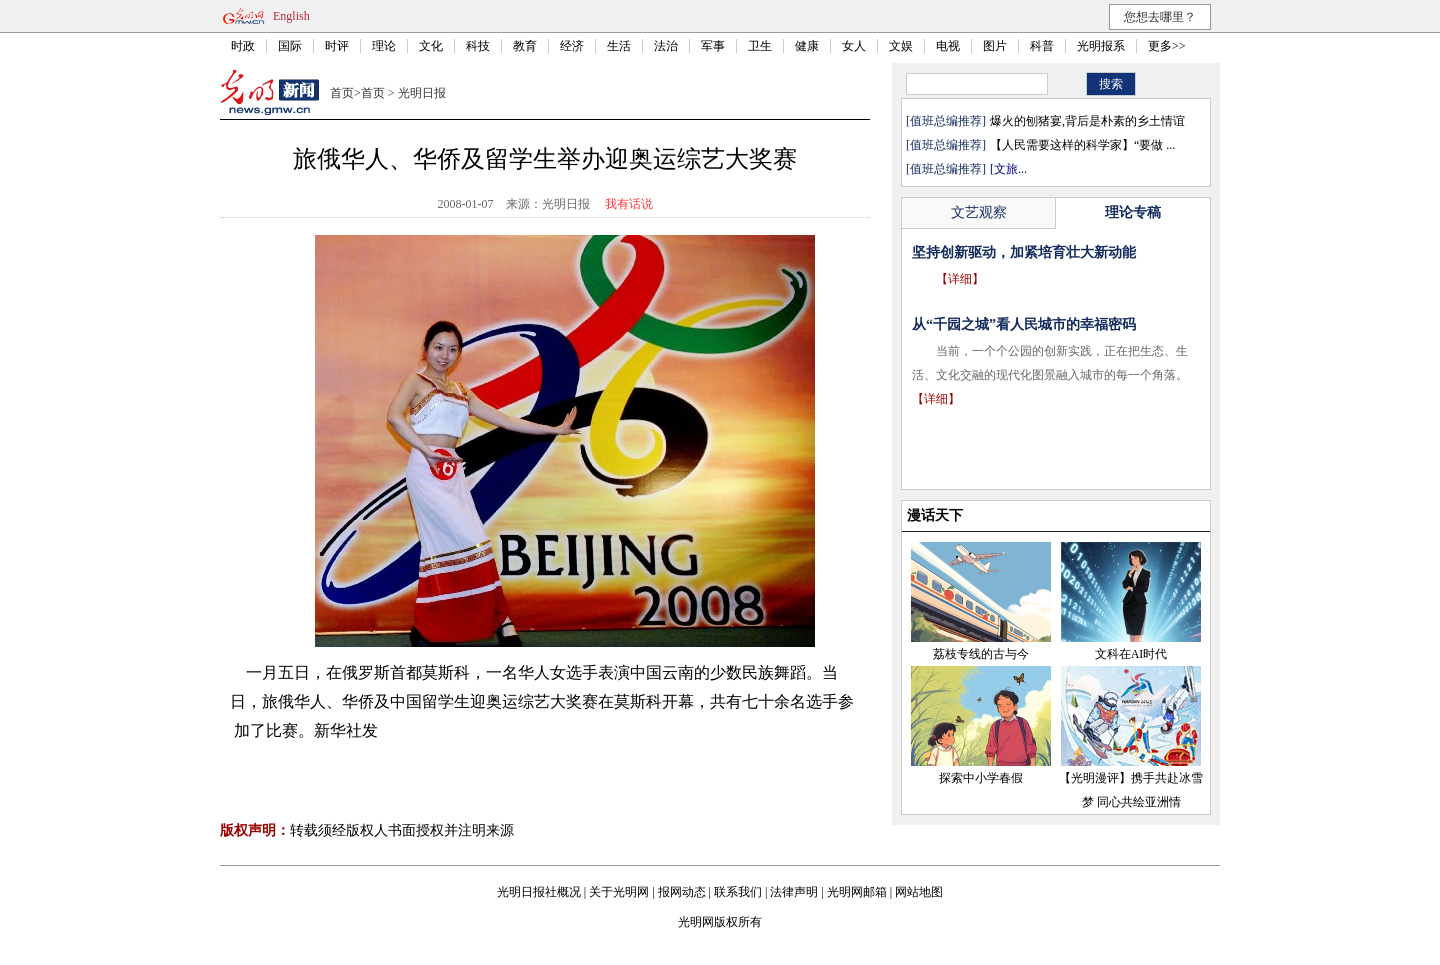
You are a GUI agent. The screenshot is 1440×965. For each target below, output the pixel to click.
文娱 (901, 46)
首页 (342, 93)
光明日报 (422, 93)
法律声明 (794, 892)
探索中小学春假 (981, 778)
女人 (854, 46)
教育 (525, 46)
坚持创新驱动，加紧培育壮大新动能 (1024, 252)
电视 (948, 46)
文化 (431, 46)
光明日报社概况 (539, 892)
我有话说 (629, 204)
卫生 (760, 46)
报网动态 (682, 892)
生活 (619, 46)
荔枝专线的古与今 (981, 654)
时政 (243, 46)
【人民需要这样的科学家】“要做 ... (1082, 145)
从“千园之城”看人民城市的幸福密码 (1024, 324)
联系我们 (738, 892)
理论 (384, 46)
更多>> (1167, 46)
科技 (478, 46)
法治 (666, 46)
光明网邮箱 (857, 892)
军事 (713, 46)
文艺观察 (979, 212)
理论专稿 (1133, 212)
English (291, 16)
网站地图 (919, 892)
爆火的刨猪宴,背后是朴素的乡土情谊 (1087, 121)
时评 (337, 46)
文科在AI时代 (1131, 654)
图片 (995, 46)
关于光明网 (619, 892)
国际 (290, 46)
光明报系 (1101, 46)
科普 (1042, 46)
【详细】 (960, 279)
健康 (807, 46)
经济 (572, 46)
